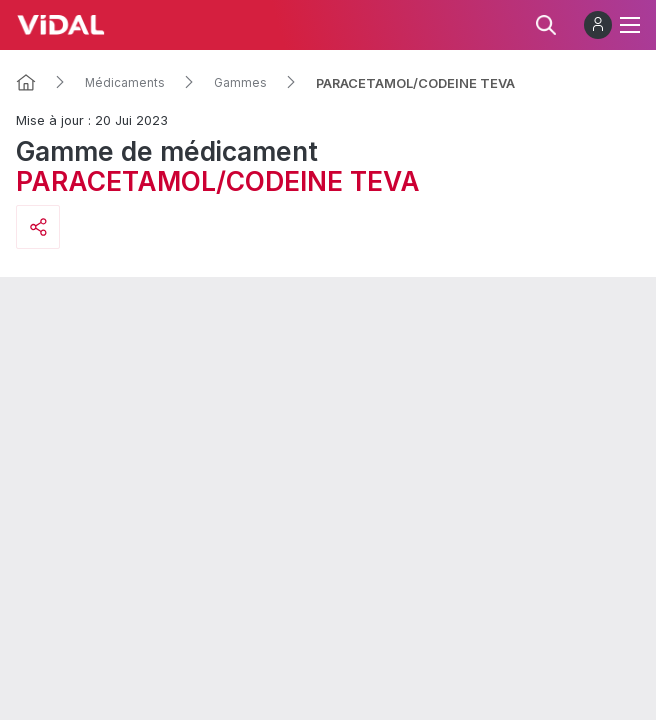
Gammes (240, 83)
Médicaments (125, 83)
